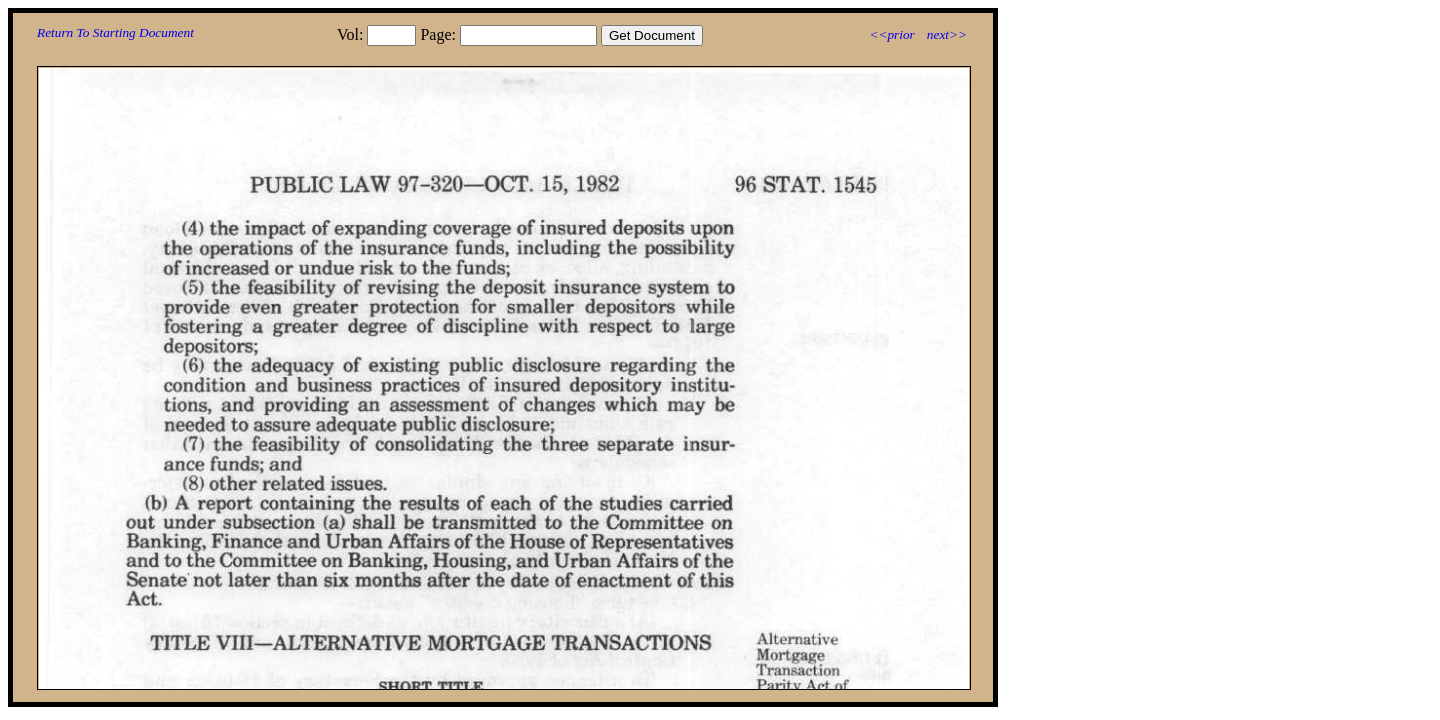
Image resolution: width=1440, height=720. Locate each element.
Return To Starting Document (115, 32)
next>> (947, 34)
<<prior (891, 34)
